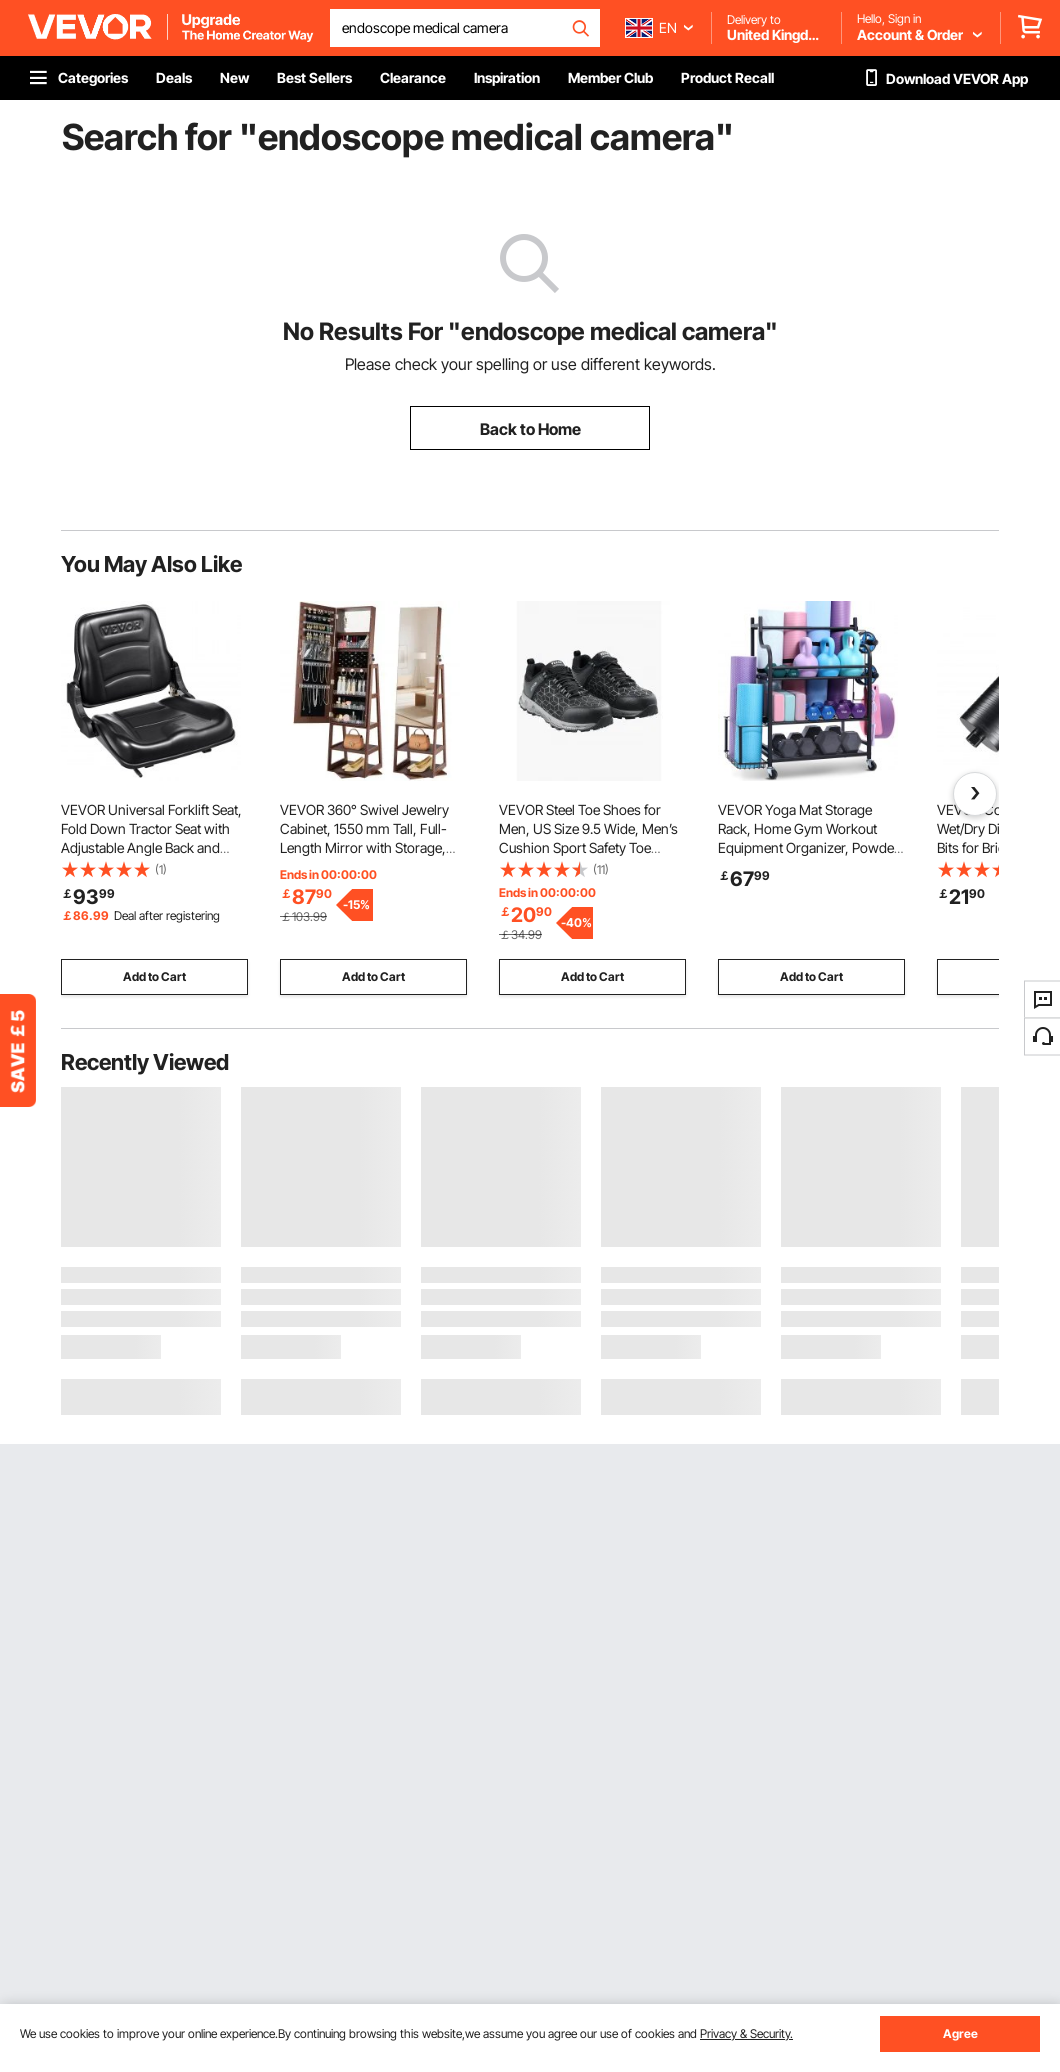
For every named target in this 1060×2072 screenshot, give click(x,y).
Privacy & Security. (746, 2033)
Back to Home (530, 429)
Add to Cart (154, 976)
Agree (960, 2033)
